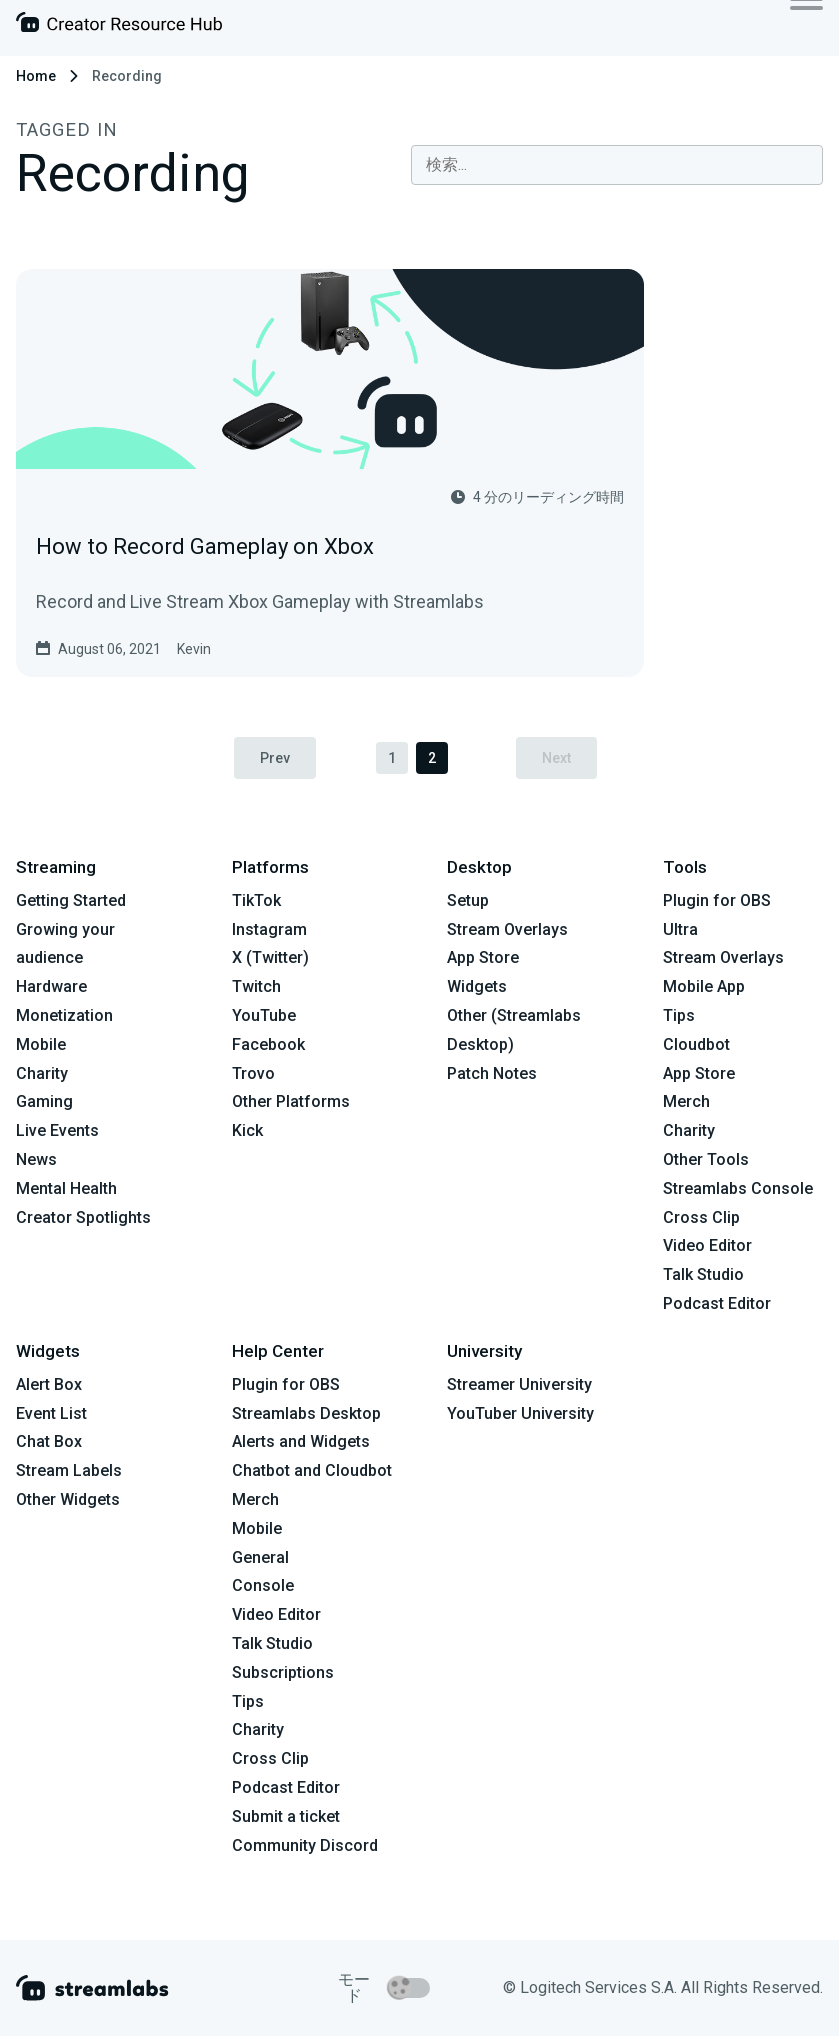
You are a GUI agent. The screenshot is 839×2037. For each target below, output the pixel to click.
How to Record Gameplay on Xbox (205, 546)
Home (36, 76)
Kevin (194, 649)
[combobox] (617, 165)
